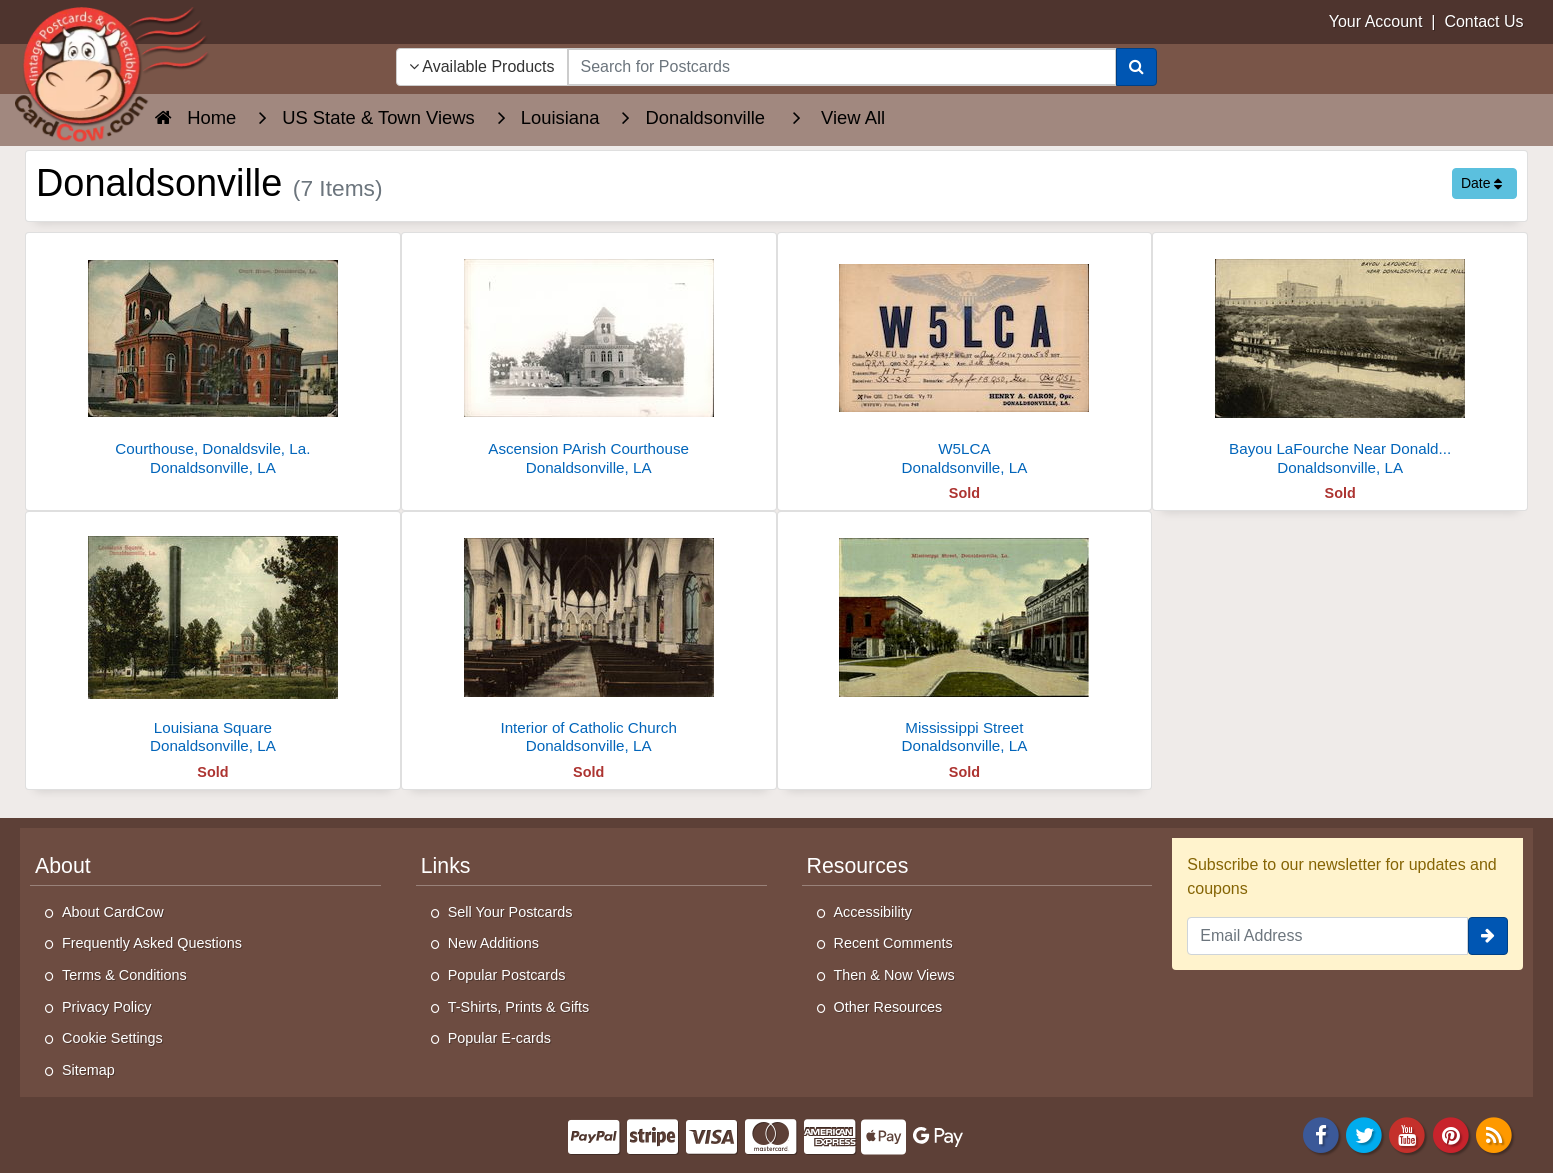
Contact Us (1483, 21)
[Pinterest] (1451, 1134)
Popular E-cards (499, 1038)
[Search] (1136, 67)
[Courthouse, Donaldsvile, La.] (213, 359)
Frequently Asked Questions (152, 943)
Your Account (1376, 21)
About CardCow (113, 912)
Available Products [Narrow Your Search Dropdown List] (482, 66)
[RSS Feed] (1494, 1134)
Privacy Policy (107, 1007)
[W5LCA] (965, 359)
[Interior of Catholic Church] (589, 638)
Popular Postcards (507, 975)
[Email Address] (1327, 936)
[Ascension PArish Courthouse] (589, 359)
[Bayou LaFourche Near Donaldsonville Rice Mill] (1340, 359)
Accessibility (873, 912)
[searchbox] (842, 67)
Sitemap (88, 1070)
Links (446, 866)
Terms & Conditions (124, 975)
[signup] (1488, 936)
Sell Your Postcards (510, 912)
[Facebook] (1321, 1134)
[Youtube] (1408, 1134)
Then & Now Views (894, 975)
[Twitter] (1364, 1134)
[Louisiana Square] (213, 638)
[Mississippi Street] (965, 638)
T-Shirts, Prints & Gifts (519, 1007)
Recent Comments (893, 943)
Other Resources (888, 1007)
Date (1481, 183)
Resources (858, 866)
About (63, 866)
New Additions (493, 943)
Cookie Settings (112, 1038)
